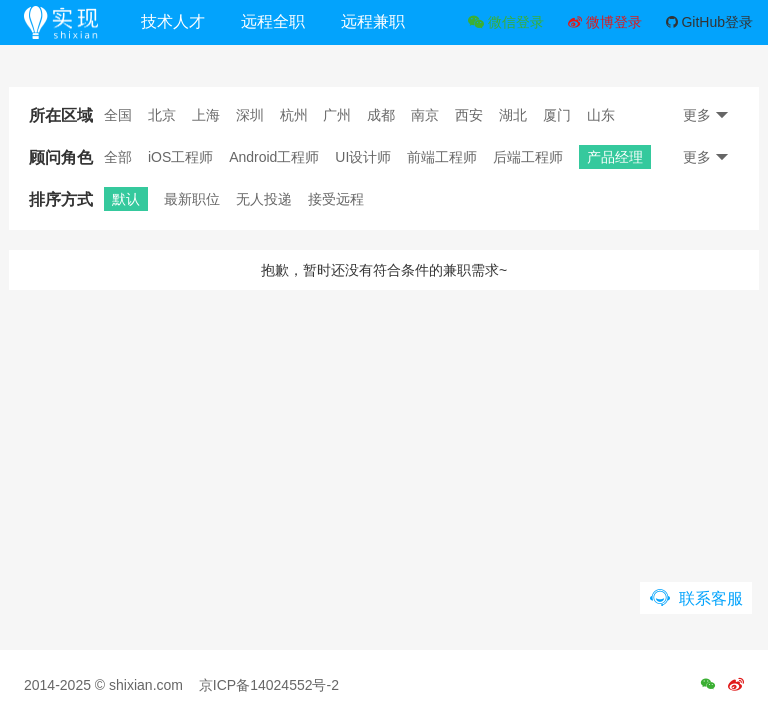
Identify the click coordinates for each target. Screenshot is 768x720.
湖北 (513, 115)
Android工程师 (274, 157)
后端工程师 (528, 157)
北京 (162, 115)
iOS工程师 (180, 157)
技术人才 (173, 21)
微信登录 (506, 22)
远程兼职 (373, 21)
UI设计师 (363, 157)
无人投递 (264, 199)
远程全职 (273, 21)
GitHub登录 (709, 22)
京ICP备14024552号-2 (269, 685)
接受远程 (336, 199)
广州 (337, 115)
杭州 (294, 115)
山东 (601, 115)
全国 (118, 115)
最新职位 (192, 199)
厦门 (557, 115)
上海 (206, 115)
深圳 (250, 115)
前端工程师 (442, 157)
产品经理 (615, 157)
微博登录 (605, 22)
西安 (469, 115)
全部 (118, 157)
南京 (425, 115)
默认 (126, 199)
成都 (381, 115)
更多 (706, 115)
